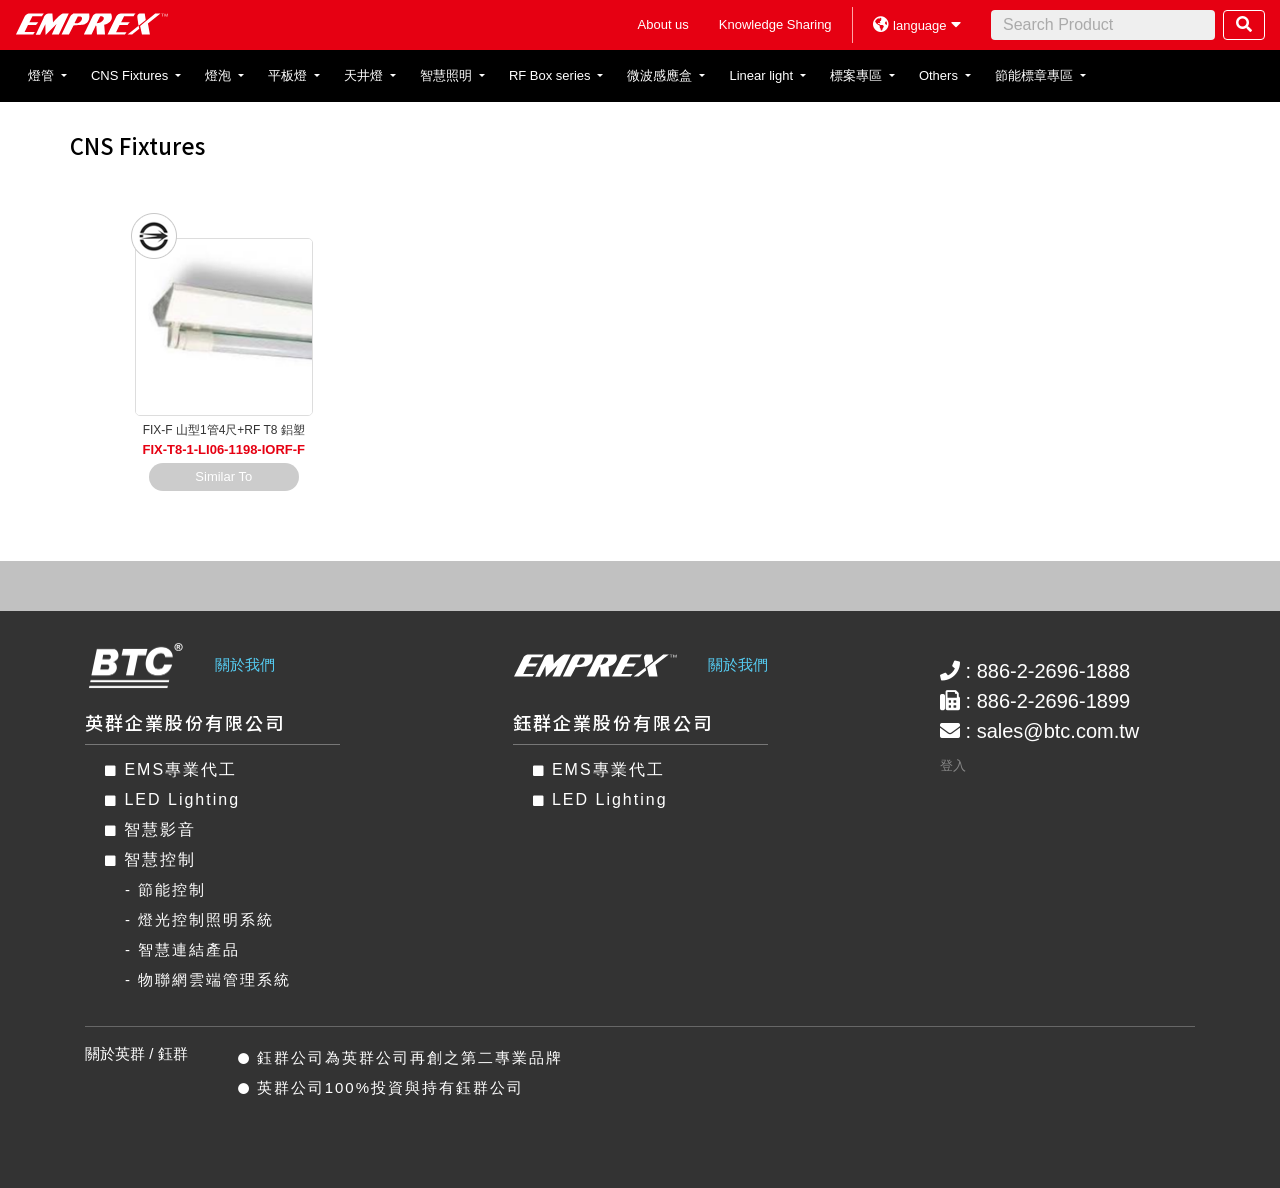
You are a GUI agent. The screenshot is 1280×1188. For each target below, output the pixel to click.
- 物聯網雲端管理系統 (208, 979)
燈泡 (220, 75)
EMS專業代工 (171, 769)
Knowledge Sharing (775, 24)
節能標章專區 (1036, 75)
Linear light (762, 75)
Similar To (223, 476)
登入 (953, 765)
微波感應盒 (661, 75)
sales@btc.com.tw (1058, 731)
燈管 (43, 75)
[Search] (1103, 25)
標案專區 (858, 75)
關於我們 (245, 664)
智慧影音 (150, 829)
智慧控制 (150, 859)
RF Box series (551, 75)
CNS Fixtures (131, 75)
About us (663, 24)
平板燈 (289, 75)
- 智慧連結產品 (182, 949)
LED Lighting (172, 799)
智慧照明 (448, 75)
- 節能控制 (165, 889)
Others (940, 75)
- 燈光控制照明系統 (199, 919)
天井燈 (365, 75)
